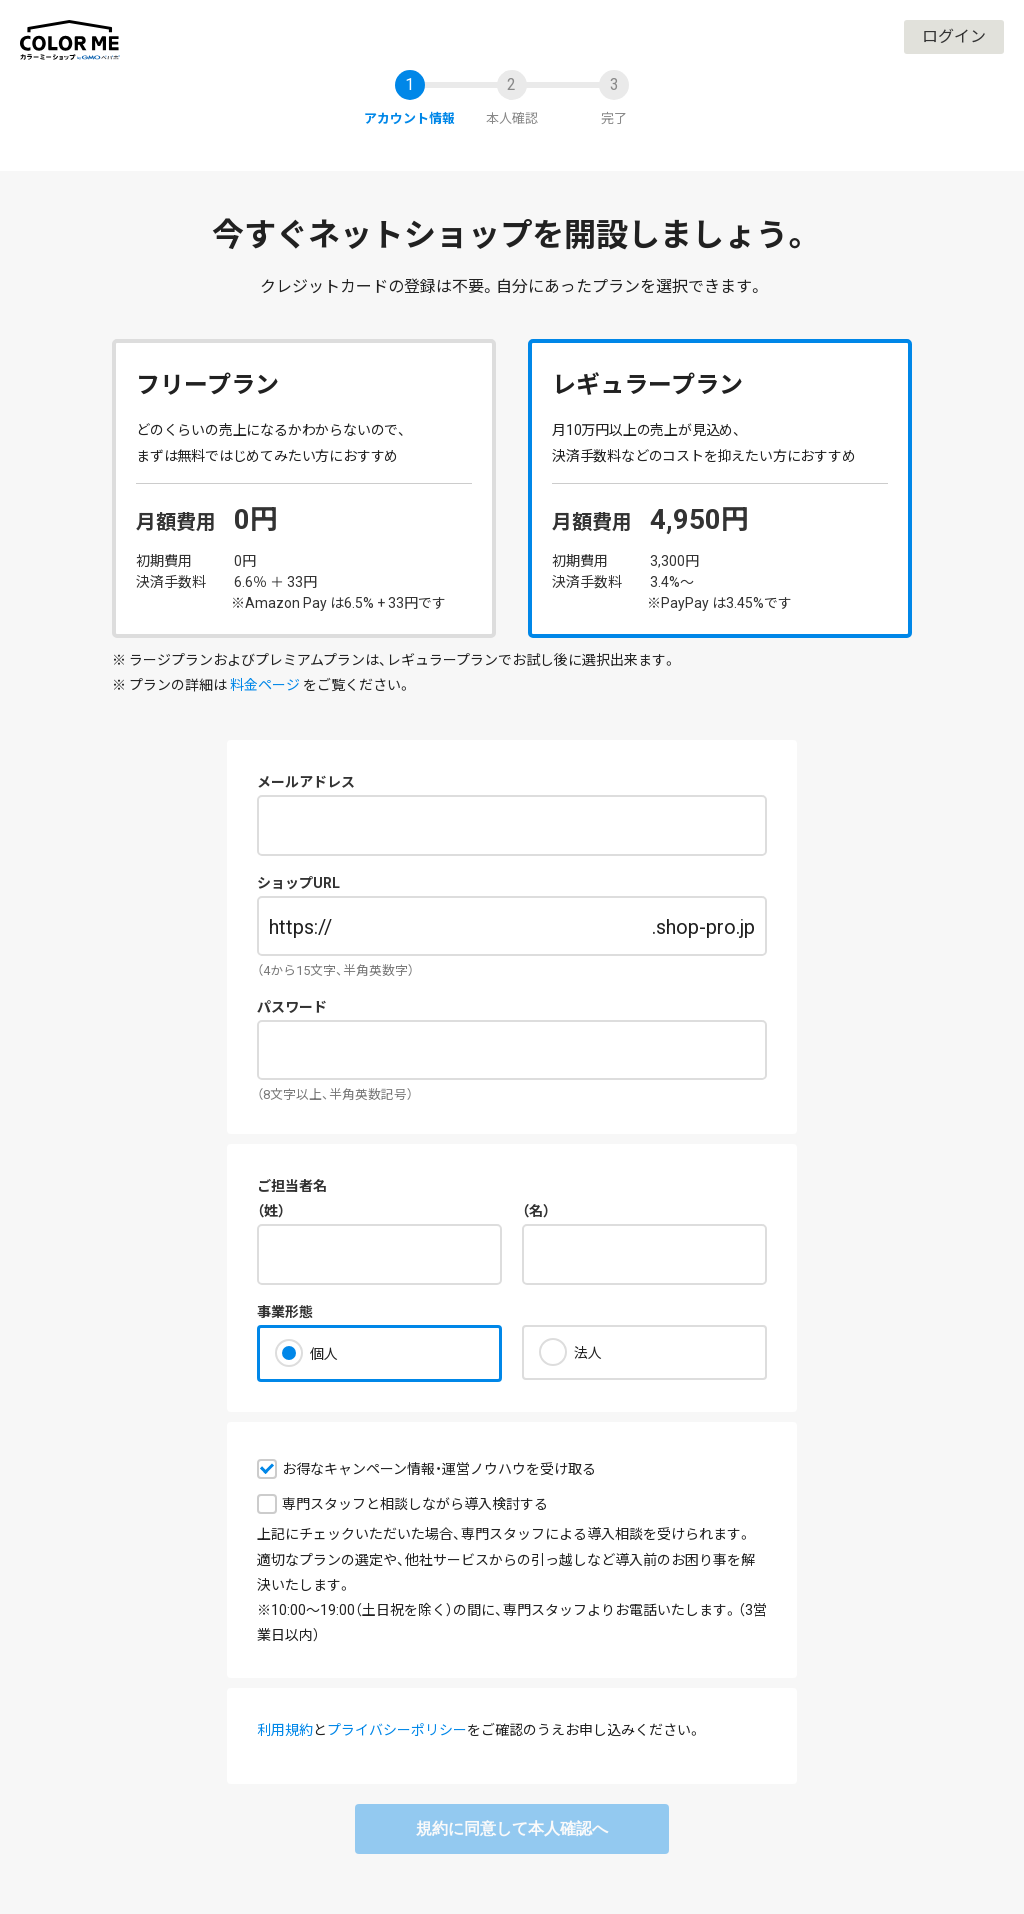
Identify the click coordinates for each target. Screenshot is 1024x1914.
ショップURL (298, 883)
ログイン (954, 36)
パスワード (292, 1007)
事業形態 (285, 1312)
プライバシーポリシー (397, 1730)
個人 (324, 1354)
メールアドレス (306, 782)
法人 (588, 1353)
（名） (536, 1211)
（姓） (271, 1211)
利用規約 (285, 1730)
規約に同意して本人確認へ (512, 1828)
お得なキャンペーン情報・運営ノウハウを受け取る (439, 1469)
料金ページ (265, 685)
